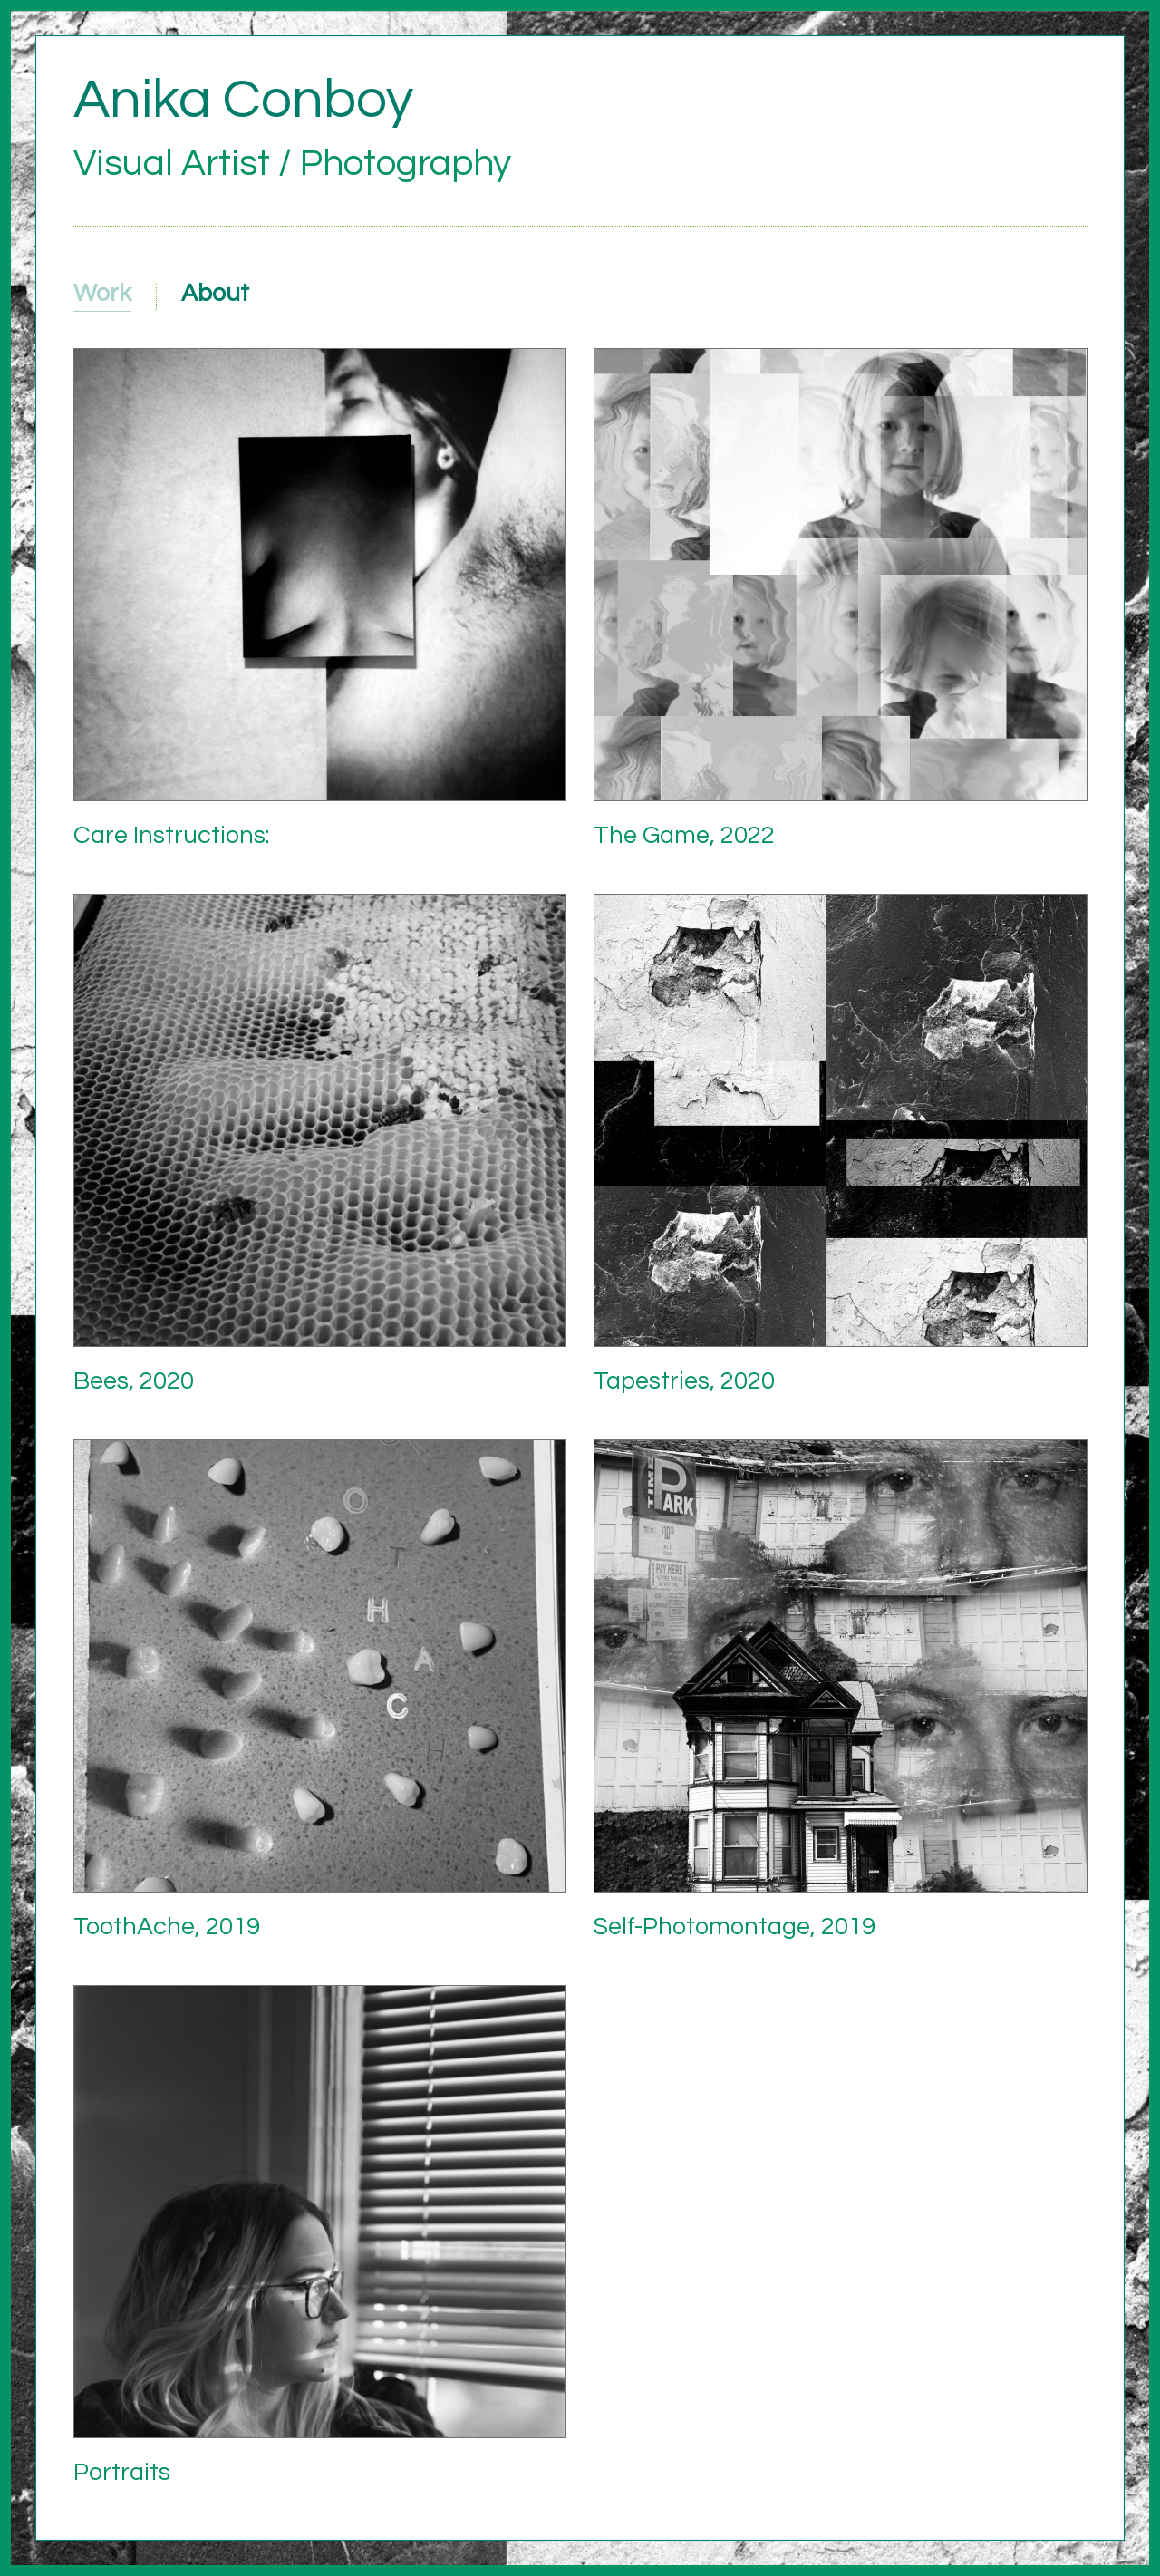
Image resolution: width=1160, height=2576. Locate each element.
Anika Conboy (243, 100)
